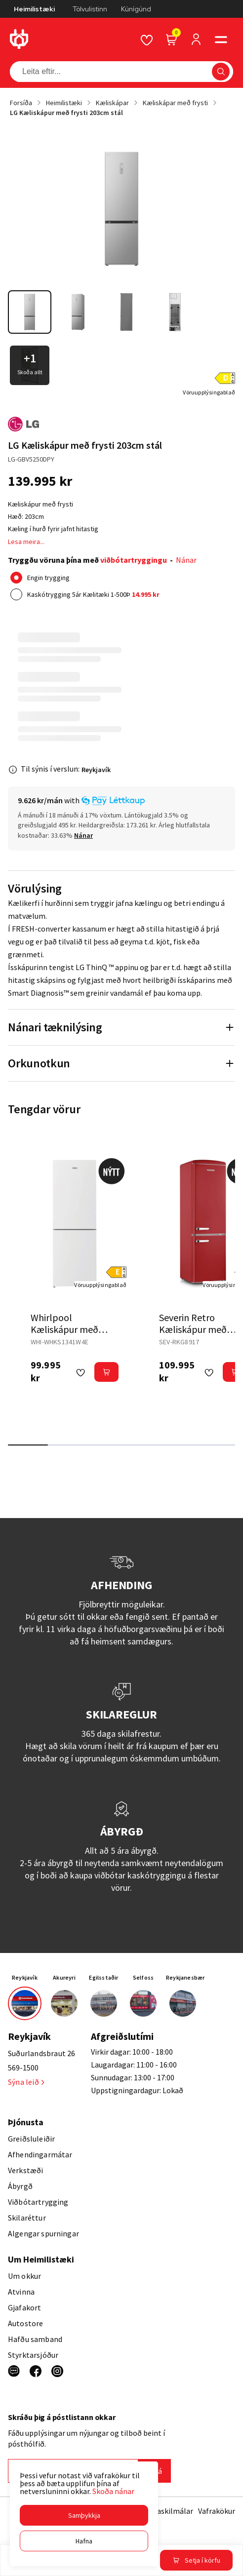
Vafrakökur (216, 2511)
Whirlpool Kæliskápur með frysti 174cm (64, 1329)
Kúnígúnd (136, 8)
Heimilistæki (34, 8)
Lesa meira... (26, 541)
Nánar (186, 560)
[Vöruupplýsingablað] (209, 392)
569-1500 (23, 2067)
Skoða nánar (113, 2491)
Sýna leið (26, 2082)
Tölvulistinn (90, 8)
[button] (84, 2515)
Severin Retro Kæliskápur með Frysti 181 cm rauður (201, 1329)
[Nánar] (83, 835)
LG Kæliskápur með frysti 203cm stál (66, 112)
